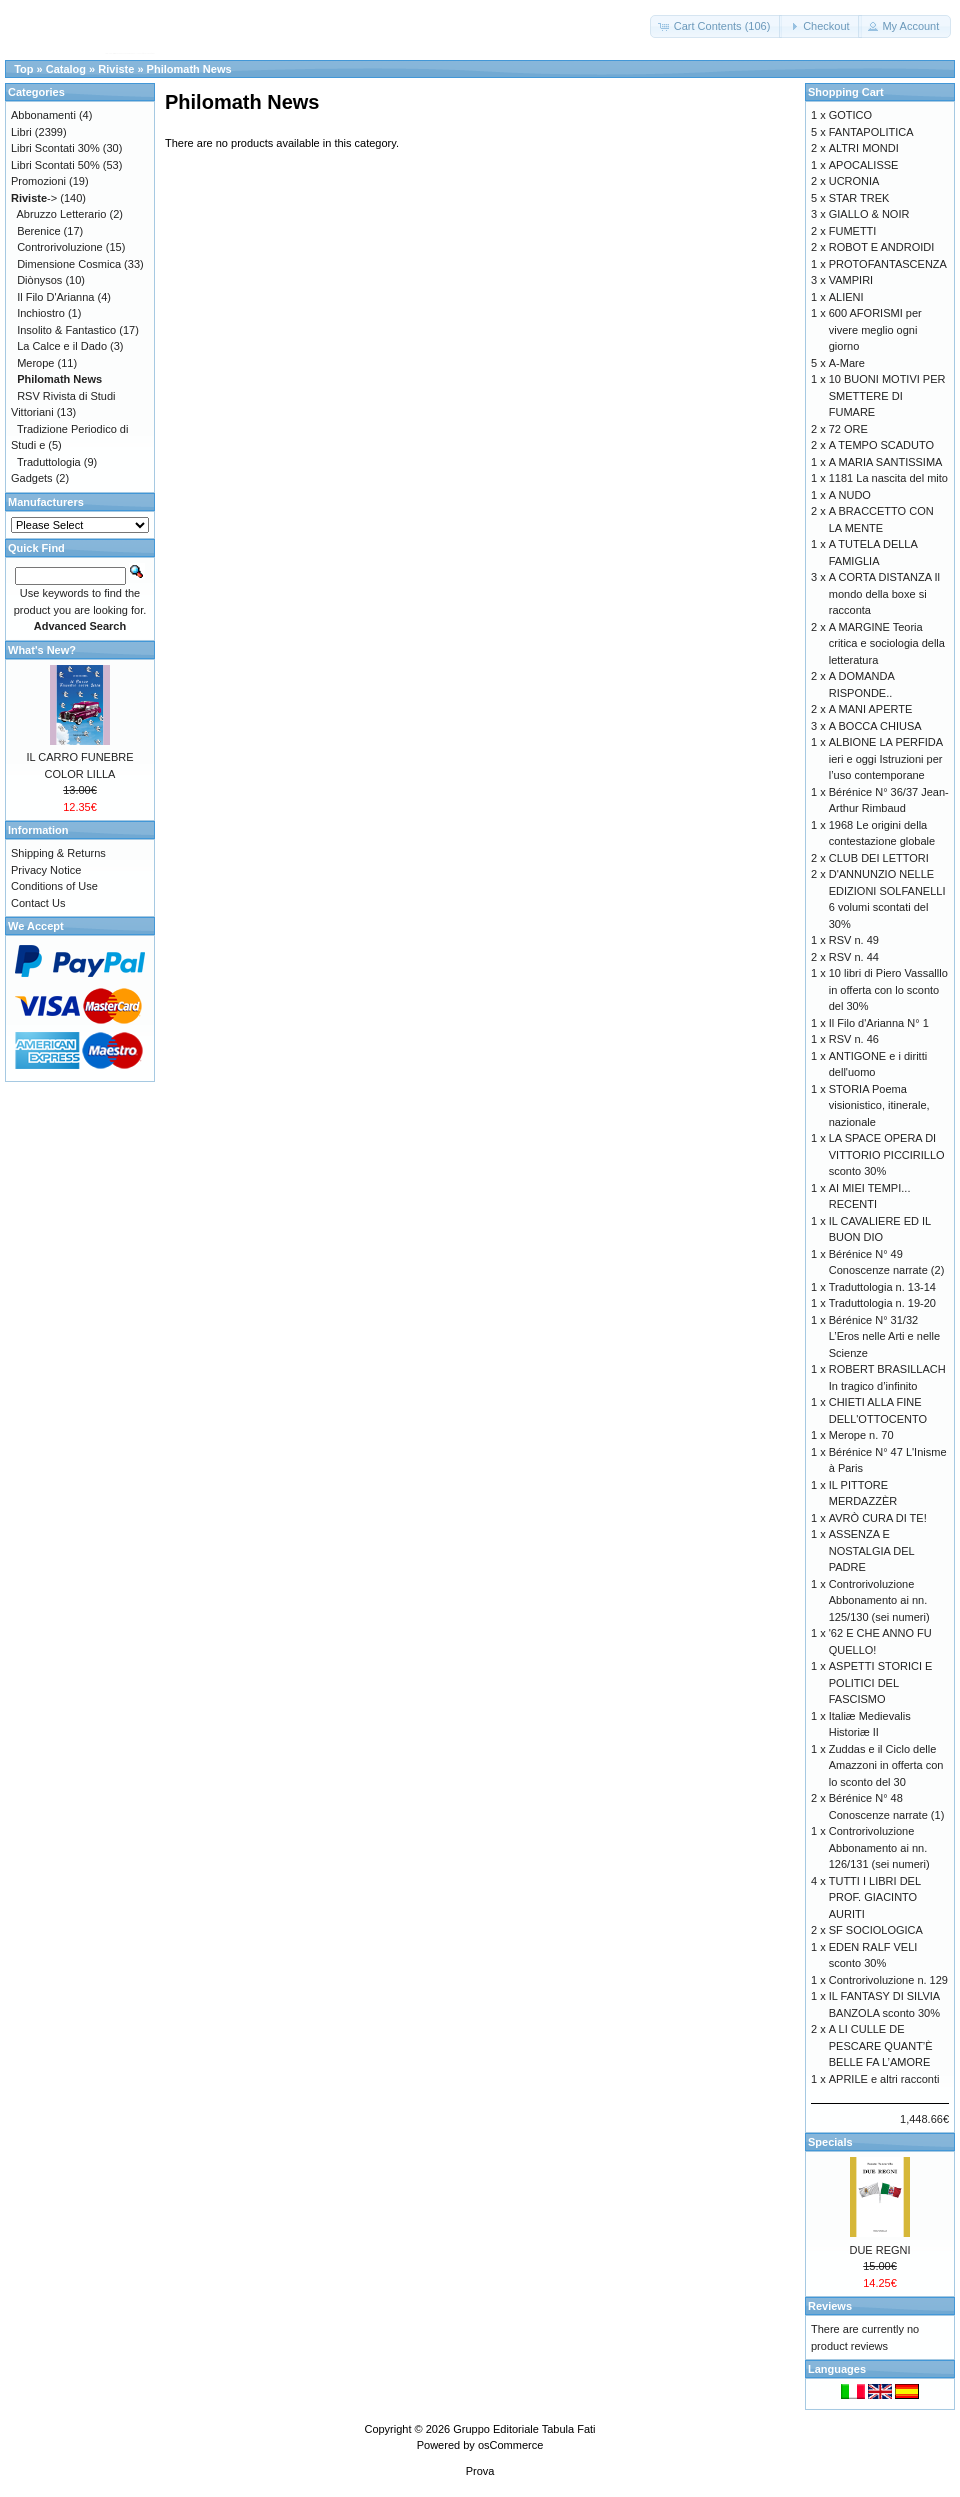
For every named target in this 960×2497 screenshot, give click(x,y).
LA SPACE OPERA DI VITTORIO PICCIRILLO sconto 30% (887, 1154)
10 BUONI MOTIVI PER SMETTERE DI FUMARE (887, 395)
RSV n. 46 (854, 1039)
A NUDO (850, 495)
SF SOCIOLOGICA (876, 1930)
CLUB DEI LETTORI (879, 858)
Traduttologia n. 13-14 (882, 1287)
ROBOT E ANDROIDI (882, 247)
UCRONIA (854, 181)
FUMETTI (853, 231)
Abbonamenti (43, 115)
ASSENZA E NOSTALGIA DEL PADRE (872, 1550)
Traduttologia (49, 462)
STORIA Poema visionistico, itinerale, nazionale (879, 1105)
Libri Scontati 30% (55, 148)
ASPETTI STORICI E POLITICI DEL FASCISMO (881, 1682)
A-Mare (847, 363)
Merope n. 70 (861, 1435)
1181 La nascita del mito (888, 478)
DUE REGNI (879, 2250)
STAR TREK (859, 198)
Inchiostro (41, 313)
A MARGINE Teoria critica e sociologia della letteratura (887, 643)
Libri (21, 132)
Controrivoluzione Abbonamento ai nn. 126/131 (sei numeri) (879, 1847)
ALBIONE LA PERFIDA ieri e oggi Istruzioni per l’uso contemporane (886, 758)
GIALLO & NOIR (869, 214)
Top (23, 69)
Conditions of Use (54, 886)
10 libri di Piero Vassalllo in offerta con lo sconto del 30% (888, 989)
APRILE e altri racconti (884, 2079)
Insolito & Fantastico (66, 330)
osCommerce (510, 2445)
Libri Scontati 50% (55, 165)
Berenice (38, 231)
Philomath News (189, 69)
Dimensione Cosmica (69, 264)
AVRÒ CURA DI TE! (878, 1518)
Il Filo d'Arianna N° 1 (879, 1023)
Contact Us (38, 903)
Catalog (66, 69)
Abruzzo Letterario (62, 214)
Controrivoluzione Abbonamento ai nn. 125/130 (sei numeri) (879, 1600)
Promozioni (38, 181)
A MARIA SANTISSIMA (886, 462)
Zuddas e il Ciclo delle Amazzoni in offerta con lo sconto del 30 (886, 1765)
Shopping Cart (846, 92)
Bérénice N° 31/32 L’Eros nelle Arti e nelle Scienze (884, 1336)
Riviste (116, 69)
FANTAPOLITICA (871, 132)
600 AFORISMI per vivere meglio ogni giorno (875, 329)
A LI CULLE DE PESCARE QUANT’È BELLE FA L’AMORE (881, 2045)
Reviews (830, 2306)
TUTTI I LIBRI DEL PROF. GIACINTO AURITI (875, 1897)
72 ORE (848, 429)
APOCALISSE (864, 165)
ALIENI (846, 297)
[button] (716, 26)
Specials (830, 2142)
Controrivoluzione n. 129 (888, 1980)
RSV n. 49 (854, 940)
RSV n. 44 (854, 957)
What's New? (42, 650)
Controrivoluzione (60, 247)
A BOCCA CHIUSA (875, 726)
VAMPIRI (851, 280)
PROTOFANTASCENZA (888, 264)
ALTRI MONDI (864, 148)
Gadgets (32, 478)
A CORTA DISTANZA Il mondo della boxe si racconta (884, 593)
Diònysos (39, 280)
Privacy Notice (46, 870)
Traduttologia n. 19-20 (882, 1303)
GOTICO (850, 115)
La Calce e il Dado (62, 346)
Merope (35, 363)
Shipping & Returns (58, 853)
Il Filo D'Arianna (55, 297)
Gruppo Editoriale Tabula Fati (524, 2429)
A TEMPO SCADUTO (881, 445)
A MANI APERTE (871, 709)
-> (34, 198)
